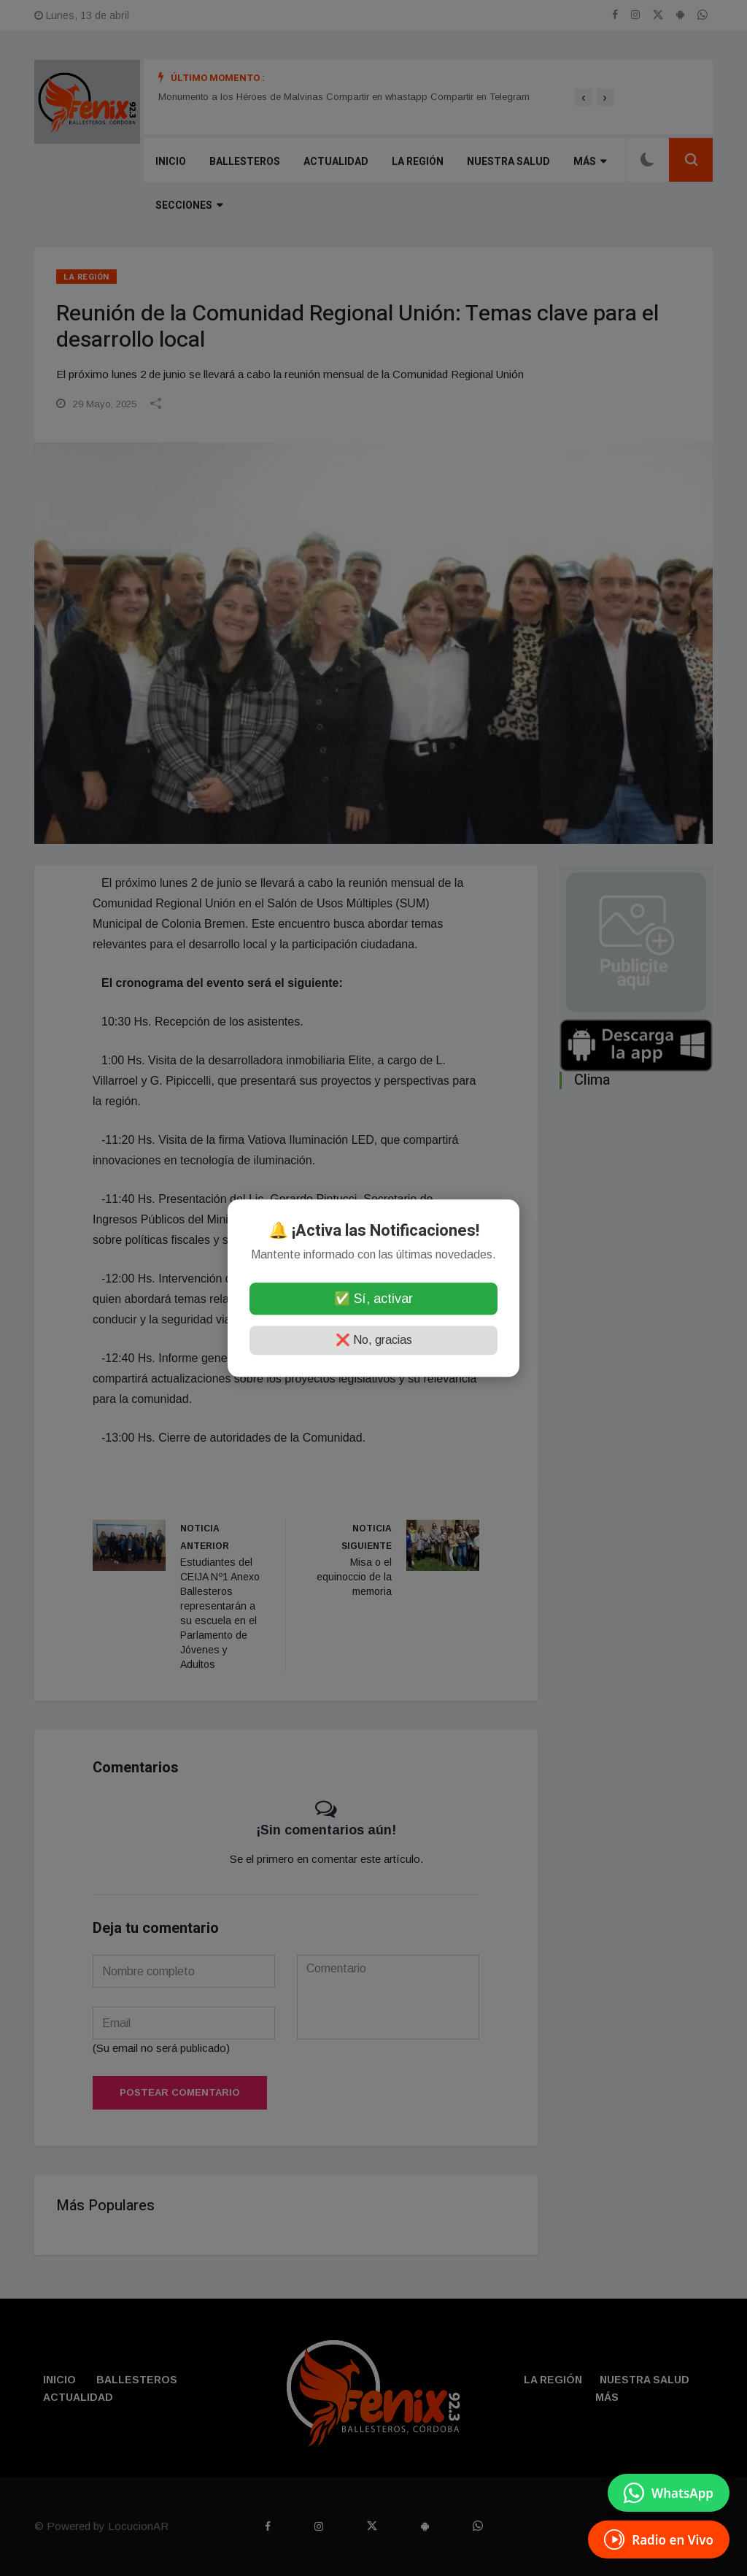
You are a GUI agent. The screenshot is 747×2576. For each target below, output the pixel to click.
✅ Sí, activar (373, 1298)
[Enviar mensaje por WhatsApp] (668, 2493)
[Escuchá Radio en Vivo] (658, 2539)
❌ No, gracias (374, 1340)
